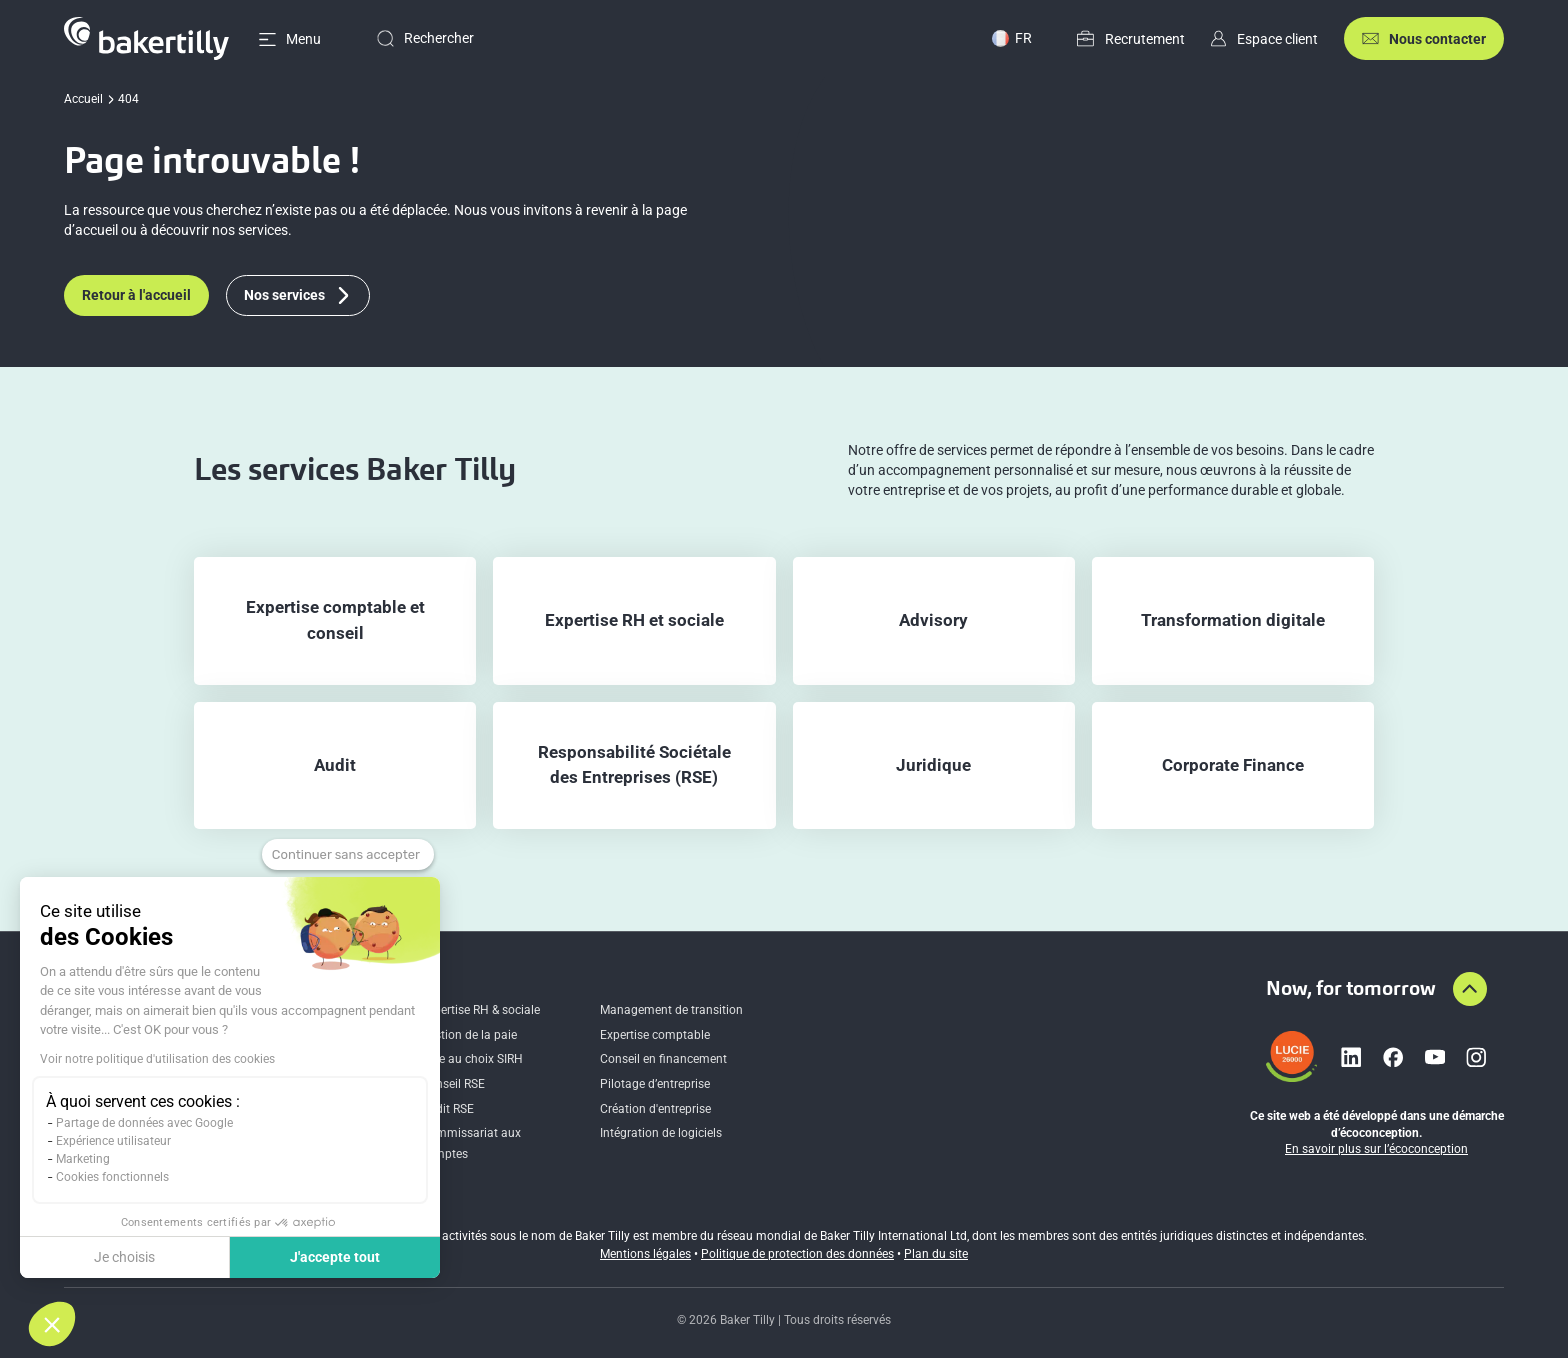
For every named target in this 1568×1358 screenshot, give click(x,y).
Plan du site (936, 1254)
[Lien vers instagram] (1476, 1057)
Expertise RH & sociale (480, 1010)
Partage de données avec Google (144, 1123)
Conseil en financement (663, 1059)
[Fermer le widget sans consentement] (348, 855)
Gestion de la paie (469, 1035)
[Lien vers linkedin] (1351, 1057)
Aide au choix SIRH (472, 1059)
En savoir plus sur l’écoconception (1376, 1149)
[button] (52, 1324)
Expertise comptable (655, 1035)
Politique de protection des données (797, 1254)
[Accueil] (146, 38)
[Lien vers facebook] (1393, 1057)
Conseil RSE (453, 1084)
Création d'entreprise (655, 1109)
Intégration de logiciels (661, 1133)
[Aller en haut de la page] (1470, 989)
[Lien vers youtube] (1435, 1057)
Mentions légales (645, 1254)
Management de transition (671, 1010)
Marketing (83, 1159)
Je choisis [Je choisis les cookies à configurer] (124, 1257)
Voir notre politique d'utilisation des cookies (157, 1059)
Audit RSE (447, 1109)
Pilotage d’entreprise (655, 1084)
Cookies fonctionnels (112, 1177)
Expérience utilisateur (113, 1141)
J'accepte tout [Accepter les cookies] (335, 1257)
